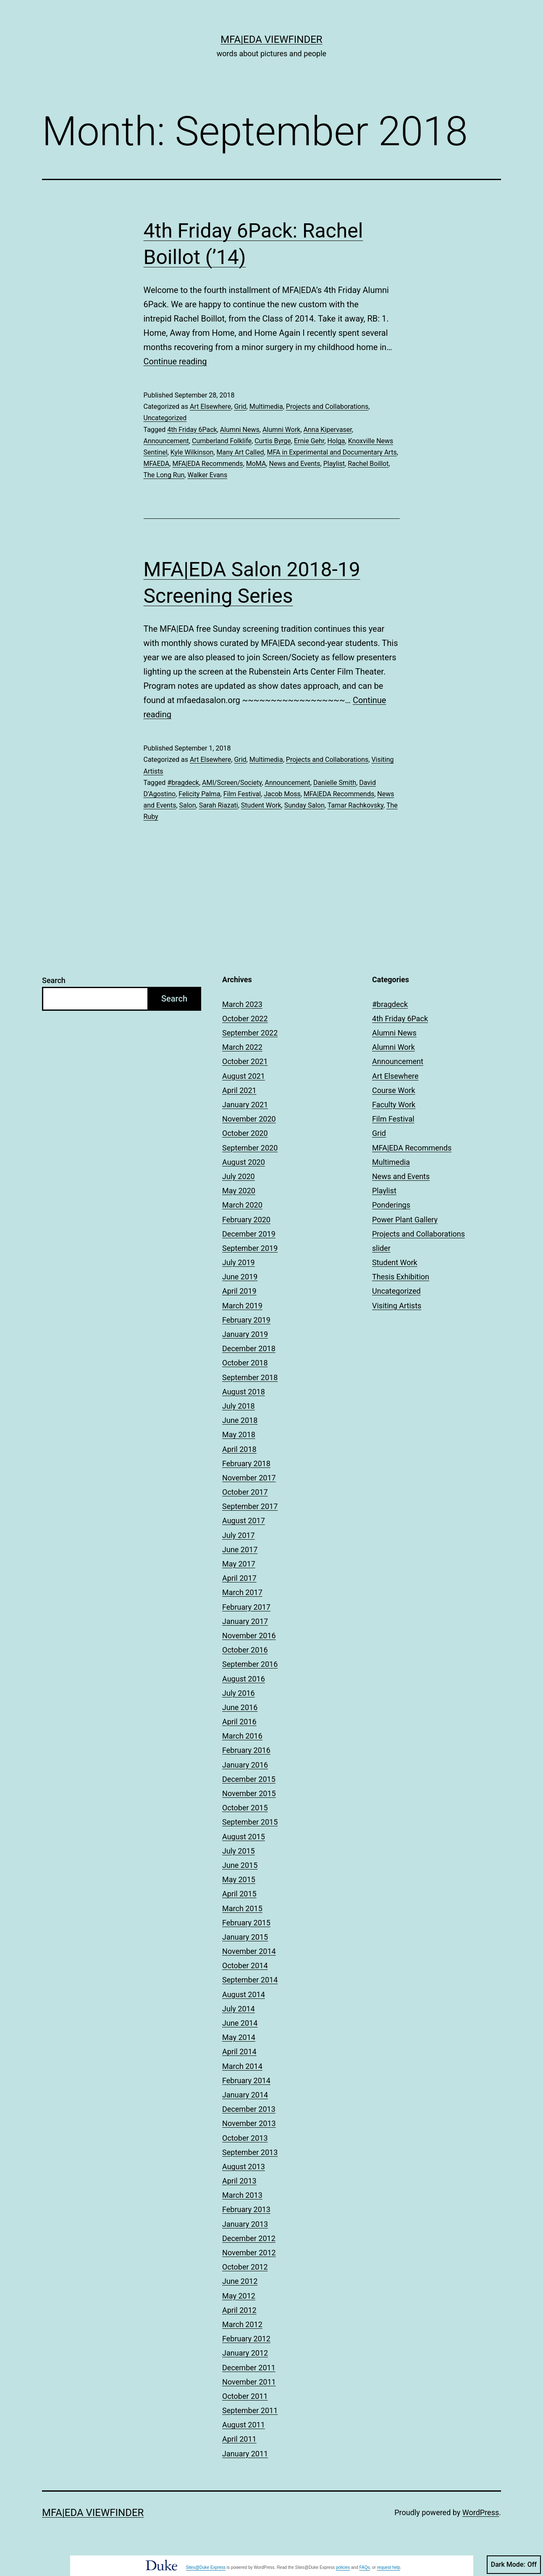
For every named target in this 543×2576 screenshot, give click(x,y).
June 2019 (239, 1276)
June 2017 (239, 1549)
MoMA (256, 464)
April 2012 (239, 2310)
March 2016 (242, 1735)
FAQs (364, 2567)
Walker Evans (207, 475)
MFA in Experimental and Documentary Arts (332, 452)
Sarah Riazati (218, 805)
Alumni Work (281, 430)
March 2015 (242, 1908)
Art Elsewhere (210, 407)
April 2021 (239, 1090)
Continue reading (175, 361)
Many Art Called (240, 452)
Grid (240, 407)
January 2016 (245, 1764)
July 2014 (238, 2008)
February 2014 (246, 2080)
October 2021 (245, 1061)
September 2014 (250, 1979)
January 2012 (245, 2352)
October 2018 (245, 1362)
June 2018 (239, 1420)
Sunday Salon (304, 805)
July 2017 (238, 1535)
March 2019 (242, 1305)
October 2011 (245, 2396)
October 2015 (245, 1807)
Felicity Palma (199, 794)
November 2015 (249, 1793)
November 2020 (249, 1118)
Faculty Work (393, 1104)
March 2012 (242, 2324)
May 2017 (238, 1563)
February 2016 (246, 1750)
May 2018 (238, 1434)
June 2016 (239, 1707)
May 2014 (238, 2037)
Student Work (261, 805)
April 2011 (239, 2439)
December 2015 (248, 1779)
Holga (336, 441)
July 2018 (238, 1406)
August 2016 (243, 1678)
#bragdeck (183, 783)
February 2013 (246, 2209)
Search (54, 980)
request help (388, 2567)
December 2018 (248, 1348)
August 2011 (243, 2424)
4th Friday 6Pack (192, 430)
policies (343, 2567)
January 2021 (245, 1104)
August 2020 (243, 1162)
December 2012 (248, 2238)
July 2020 (238, 1176)
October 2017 (245, 1492)
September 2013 (250, 2152)
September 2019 (250, 1248)
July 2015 (238, 1850)
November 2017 (249, 1477)
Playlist (334, 464)
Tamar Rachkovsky (355, 805)
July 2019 (238, 1262)
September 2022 (250, 1032)
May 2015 (238, 1879)
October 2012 (245, 2266)
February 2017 (246, 1607)
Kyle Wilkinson (192, 452)
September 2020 (250, 1147)
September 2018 (250, 1377)
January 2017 (245, 1621)
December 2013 (248, 2109)
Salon (187, 805)
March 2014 (242, 2066)
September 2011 (250, 2410)
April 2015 (239, 1893)
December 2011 (248, 2367)
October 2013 (245, 2138)
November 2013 (249, 2123)
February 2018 (246, 1463)
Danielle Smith (334, 783)
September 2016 (250, 1664)
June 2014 (239, 2023)
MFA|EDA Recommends (207, 464)
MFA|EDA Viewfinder (271, 39)
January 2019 (245, 1334)
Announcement (166, 441)
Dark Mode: (514, 2565)
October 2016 (245, 1649)
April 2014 (239, 2051)
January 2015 (245, 1937)
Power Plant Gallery (405, 1219)
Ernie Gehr (309, 441)
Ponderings (391, 1204)
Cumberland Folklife (222, 441)
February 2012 (246, 2338)
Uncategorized (165, 418)
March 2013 (242, 2195)
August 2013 (243, 2166)
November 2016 (249, 1635)
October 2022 (245, 1018)
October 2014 (245, 1965)
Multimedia (266, 407)
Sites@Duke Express (206, 2567)
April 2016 (239, 1721)
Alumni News (240, 430)
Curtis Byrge (272, 441)
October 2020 (245, 1133)
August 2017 (243, 1520)
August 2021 (243, 1076)
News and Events (294, 464)
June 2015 (239, 1865)
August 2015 (243, 1836)
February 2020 (246, 1219)
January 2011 (245, 2453)
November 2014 (249, 1951)
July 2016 (238, 1693)
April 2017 (239, 1578)
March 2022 (242, 1047)
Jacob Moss (282, 794)
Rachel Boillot (368, 464)
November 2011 (249, 2381)
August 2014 (243, 1994)
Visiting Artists (396, 1305)
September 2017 (250, 1506)
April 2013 (239, 2180)
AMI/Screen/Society (232, 783)
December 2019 (248, 1233)
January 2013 (245, 2224)
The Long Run (164, 475)
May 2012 (238, 2295)
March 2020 (242, 1204)
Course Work (393, 1090)
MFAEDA (157, 464)
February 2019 (246, 1319)
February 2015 (246, 1922)
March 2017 (242, 1592)
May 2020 (238, 1190)
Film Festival (242, 794)
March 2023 (242, 1004)
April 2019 (239, 1291)
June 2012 (239, 2281)
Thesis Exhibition (400, 1276)
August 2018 (243, 1391)
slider (381, 1248)
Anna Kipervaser (328, 430)
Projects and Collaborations (327, 407)
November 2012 (249, 2252)
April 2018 (239, 1449)
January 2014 (245, 2094)
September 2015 (250, 1822)
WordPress (480, 2512)
